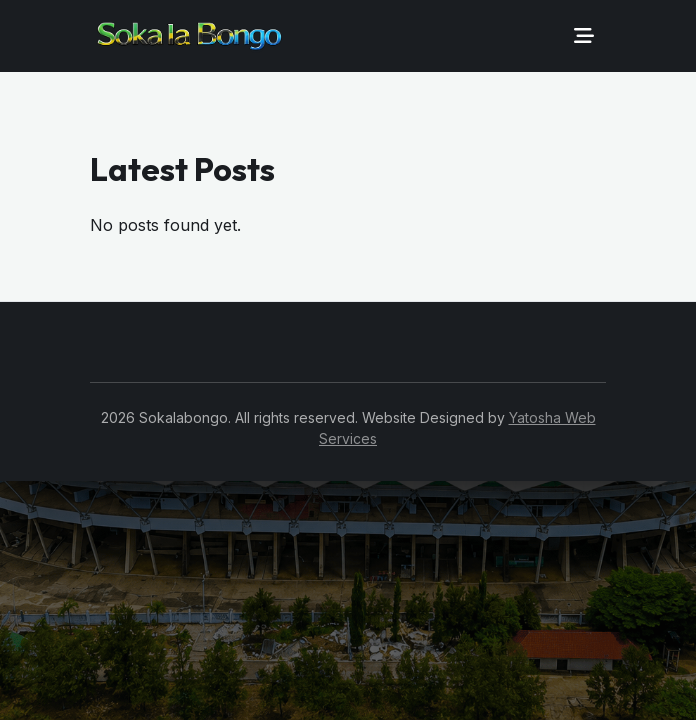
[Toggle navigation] (584, 36)
